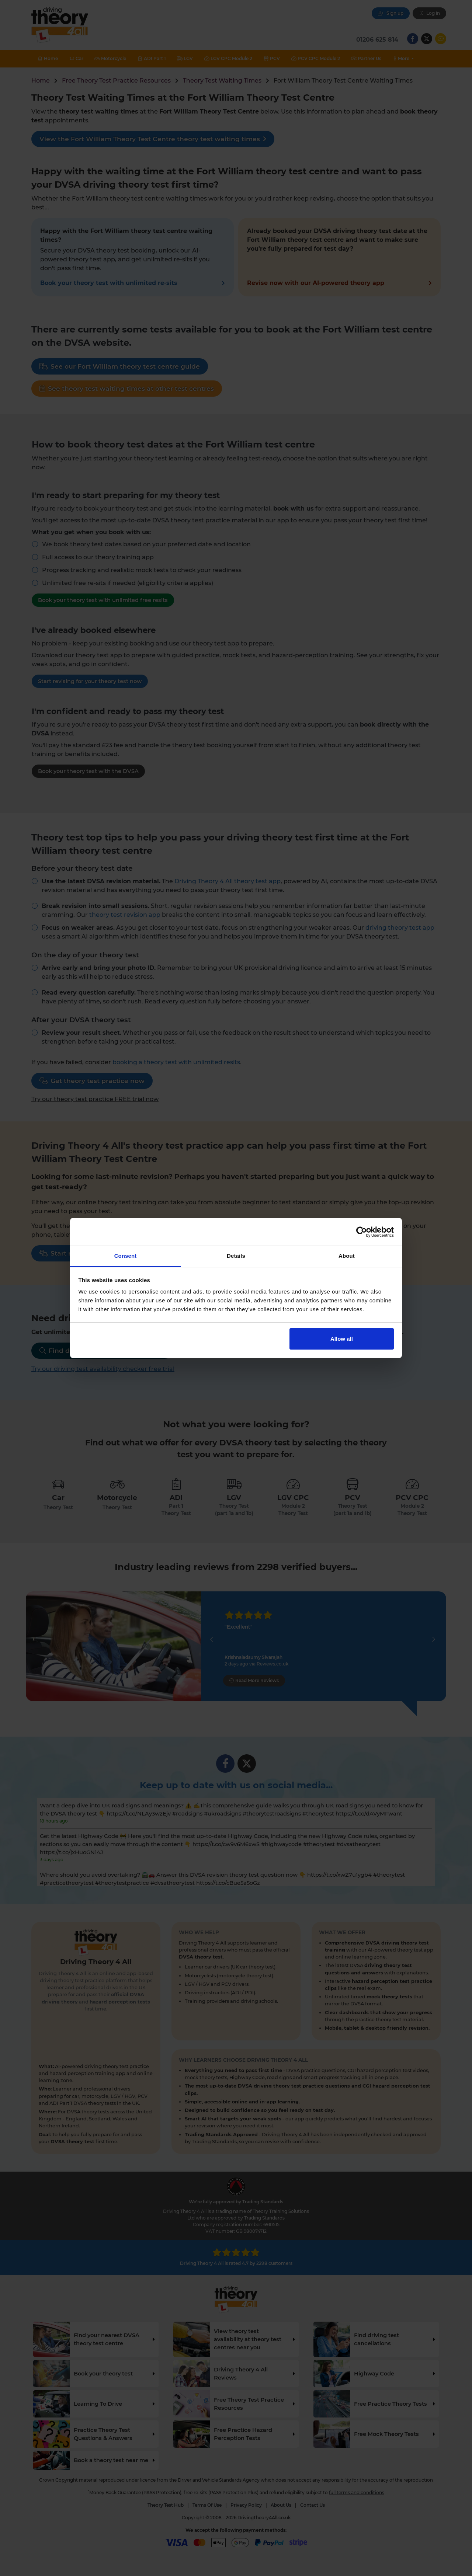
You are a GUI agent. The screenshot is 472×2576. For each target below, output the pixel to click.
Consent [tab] (125, 1256)
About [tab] (347, 1256)
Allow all (341, 1339)
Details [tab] (236, 1256)
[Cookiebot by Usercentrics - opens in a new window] (361, 1231)
